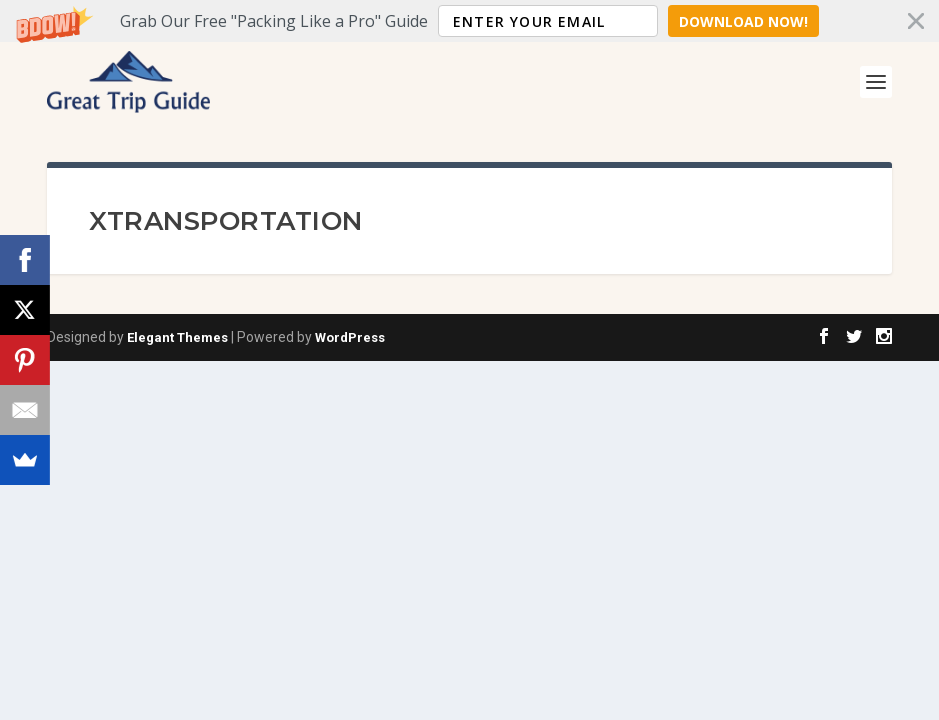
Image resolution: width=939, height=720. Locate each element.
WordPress (350, 337)
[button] (469, 21)
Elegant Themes (177, 337)
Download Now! (743, 21)
